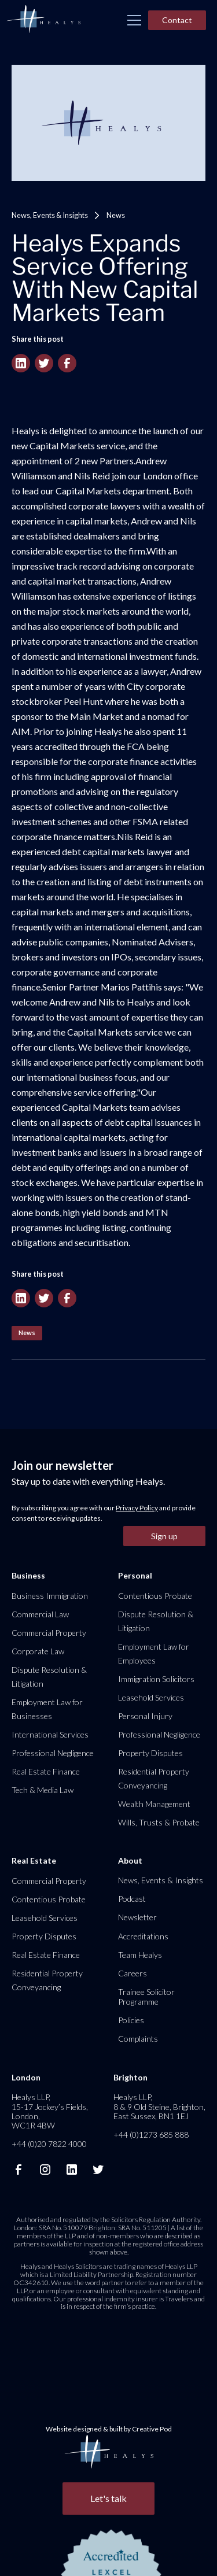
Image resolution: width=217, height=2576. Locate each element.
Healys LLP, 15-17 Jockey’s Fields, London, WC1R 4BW (50, 2111)
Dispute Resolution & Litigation (49, 1676)
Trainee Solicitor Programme (146, 1996)
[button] (134, 20)
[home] (43, 19)
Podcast (132, 1899)
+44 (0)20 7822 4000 (49, 2144)
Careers (132, 1973)
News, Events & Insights (50, 215)
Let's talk (108, 2498)
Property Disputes (150, 1753)
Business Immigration (50, 1596)
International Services (50, 1734)
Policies (131, 2020)
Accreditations (143, 1936)
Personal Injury (145, 1716)
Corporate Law (38, 1651)
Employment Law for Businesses (47, 1709)
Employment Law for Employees (153, 1653)
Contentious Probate (155, 1596)
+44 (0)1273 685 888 (151, 2134)
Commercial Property (49, 1633)
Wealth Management (154, 1804)
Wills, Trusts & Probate (159, 1822)
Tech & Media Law (42, 1790)
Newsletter (137, 1917)
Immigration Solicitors (156, 1679)
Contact (177, 20)
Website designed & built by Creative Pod (109, 2429)
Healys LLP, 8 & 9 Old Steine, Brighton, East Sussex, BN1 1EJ (159, 2106)
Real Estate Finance (46, 1771)
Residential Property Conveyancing (153, 1778)
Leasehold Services (151, 1697)
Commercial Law (40, 1614)
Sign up (164, 1536)
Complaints (138, 2038)
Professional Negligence (53, 1753)
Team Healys (140, 1955)
